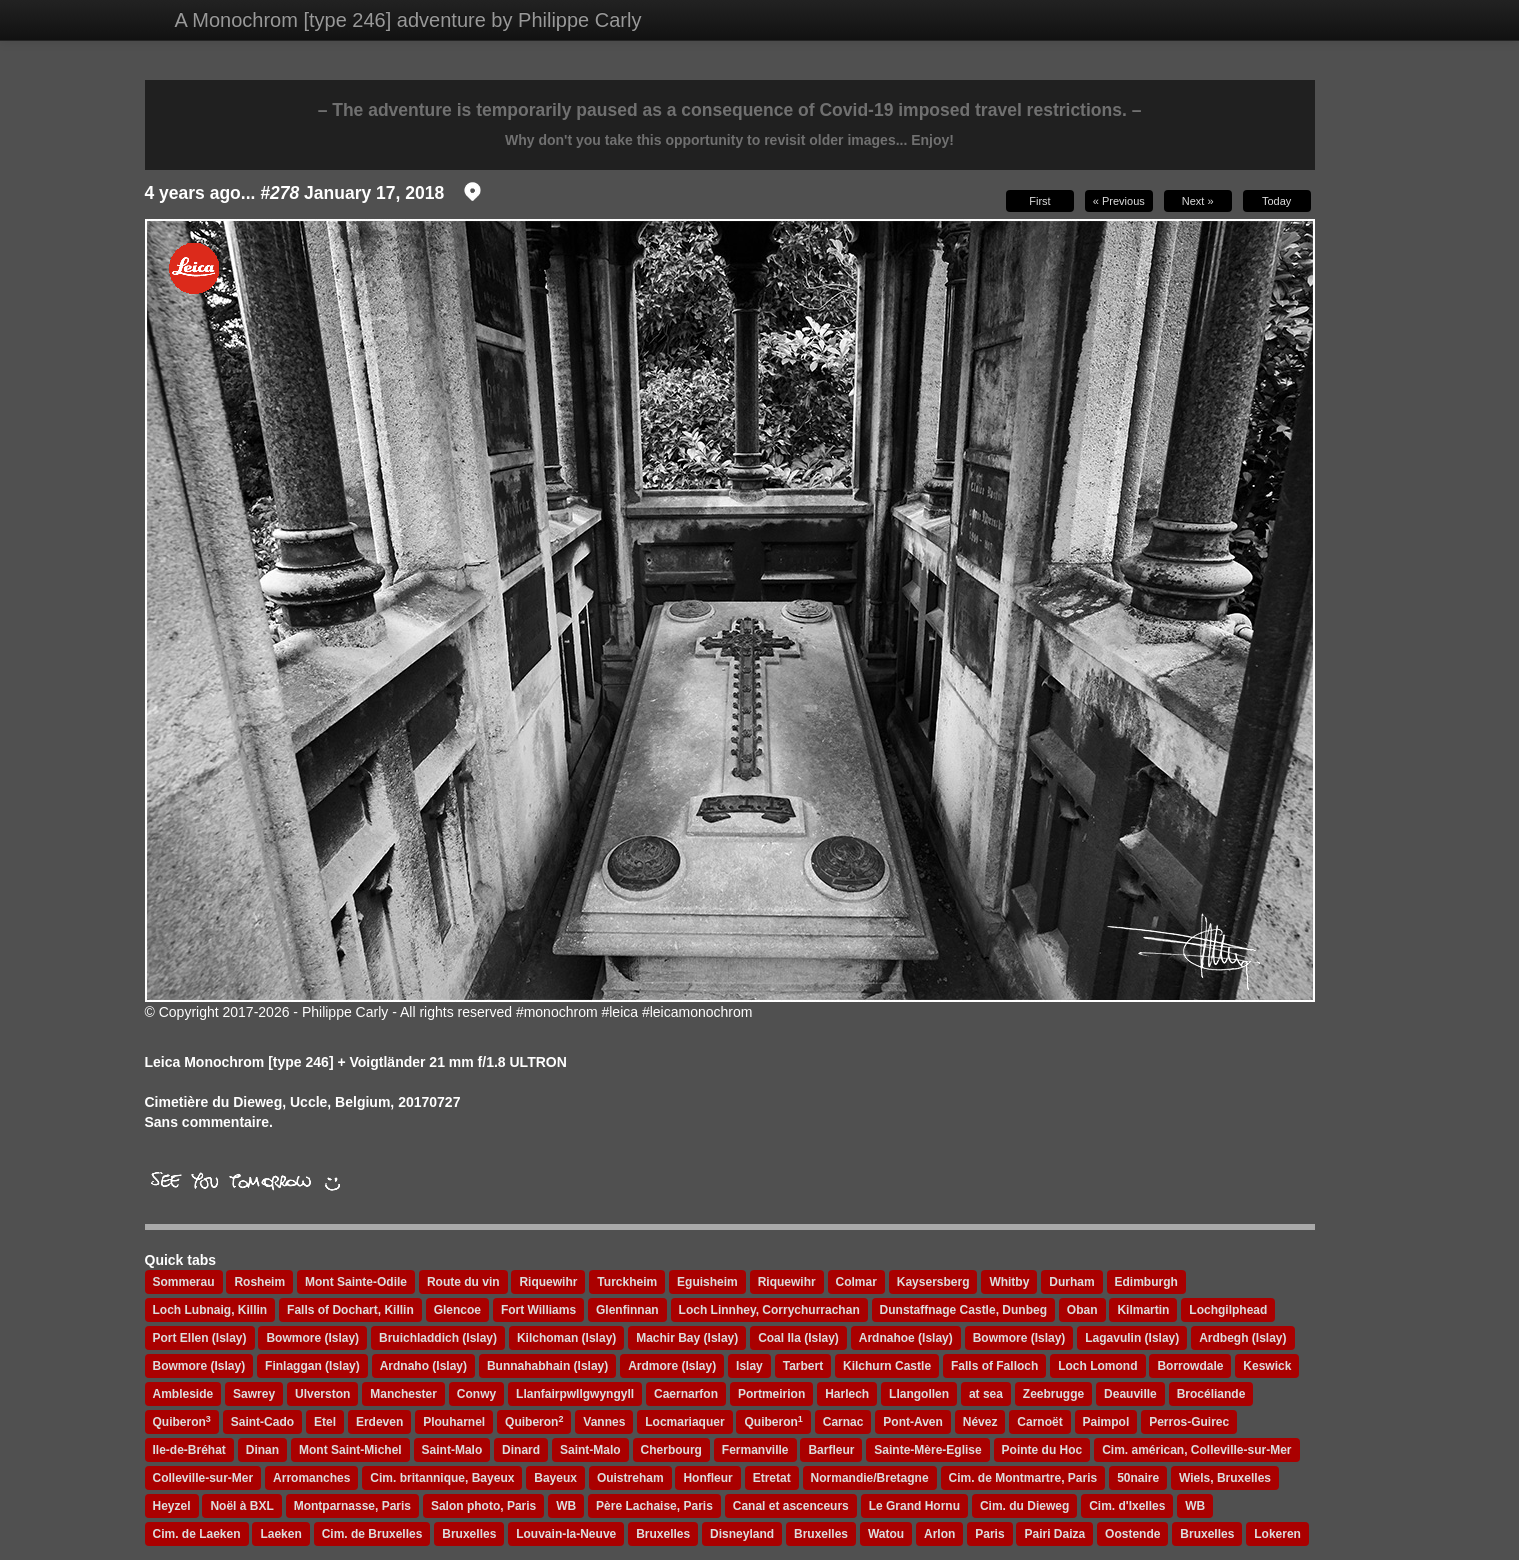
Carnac (843, 1422)
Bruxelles (469, 1534)
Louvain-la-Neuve (566, 1534)
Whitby (1009, 1282)
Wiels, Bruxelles (1225, 1478)
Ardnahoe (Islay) (906, 1338)
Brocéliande (1211, 1394)
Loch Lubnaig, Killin (210, 1310)
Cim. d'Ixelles (1127, 1506)
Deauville (1130, 1394)
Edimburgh (1146, 1282)
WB (566, 1506)
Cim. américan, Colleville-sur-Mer (1196, 1450)
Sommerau (184, 1282)
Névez (980, 1422)
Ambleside (183, 1394)
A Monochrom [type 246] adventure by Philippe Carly (408, 20)
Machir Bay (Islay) (687, 1338)
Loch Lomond (1097, 1366)
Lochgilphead (1228, 1310)
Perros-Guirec (1189, 1422)
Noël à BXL (241, 1506)
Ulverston (322, 1394)
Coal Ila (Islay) (798, 1338)
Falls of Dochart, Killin (350, 1310)
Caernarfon (686, 1394)
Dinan (262, 1450)
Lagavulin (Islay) (1132, 1338)
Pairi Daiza (1054, 1534)
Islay (749, 1366)
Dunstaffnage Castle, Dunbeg (963, 1310)
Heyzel (172, 1506)
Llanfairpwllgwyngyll (575, 1394)
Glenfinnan (627, 1310)
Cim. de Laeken (197, 1534)
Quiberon (182, 1422)
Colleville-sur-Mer (203, 1478)
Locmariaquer (684, 1422)
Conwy (476, 1394)
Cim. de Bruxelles (372, 1534)
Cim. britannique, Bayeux (442, 1478)
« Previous (1119, 201)
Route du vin (463, 1282)
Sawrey (254, 1394)
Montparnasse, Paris (352, 1506)
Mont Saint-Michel (350, 1450)
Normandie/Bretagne (870, 1478)
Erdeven (379, 1422)
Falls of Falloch (994, 1366)
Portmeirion (771, 1394)
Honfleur (707, 1478)
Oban (1082, 1310)
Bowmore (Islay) (312, 1338)
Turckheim (627, 1282)
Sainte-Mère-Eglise (927, 1450)
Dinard (521, 1450)
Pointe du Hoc (1042, 1450)
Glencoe (457, 1310)
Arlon (939, 1534)
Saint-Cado (262, 1422)
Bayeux (555, 1478)
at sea (986, 1394)
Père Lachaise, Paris (654, 1506)
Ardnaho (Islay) (423, 1366)
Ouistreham (630, 1478)
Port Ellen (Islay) (200, 1338)
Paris (989, 1534)
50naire (1138, 1478)
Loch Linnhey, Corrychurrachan (769, 1310)
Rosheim (259, 1282)
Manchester (403, 1394)
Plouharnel (454, 1422)
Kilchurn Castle (887, 1366)
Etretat (772, 1478)
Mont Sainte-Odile (356, 1282)
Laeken (280, 1534)
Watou (886, 1534)
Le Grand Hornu (914, 1506)
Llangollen (919, 1394)
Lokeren (1277, 1534)
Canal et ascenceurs (791, 1506)
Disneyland (742, 1534)
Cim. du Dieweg (1024, 1506)
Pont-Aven (913, 1422)
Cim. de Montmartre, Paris (1023, 1478)
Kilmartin (1143, 1310)
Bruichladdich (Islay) (438, 1338)
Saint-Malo (452, 1450)
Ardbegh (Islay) (1242, 1338)
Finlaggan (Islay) (312, 1366)
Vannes (604, 1422)
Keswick (1267, 1366)
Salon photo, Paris (483, 1506)
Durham (1071, 1282)
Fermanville (755, 1450)
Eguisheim (707, 1282)
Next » (1198, 201)
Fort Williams (538, 1310)
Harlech (847, 1394)
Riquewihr (548, 1282)
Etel (325, 1422)
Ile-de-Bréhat (189, 1450)
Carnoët (1039, 1422)
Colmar (856, 1282)
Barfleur (831, 1450)
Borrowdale (1190, 1366)
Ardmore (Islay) (672, 1366)
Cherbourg (671, 1450)
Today (1276, 201)
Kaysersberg (933, 1282)
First (1039, 201)
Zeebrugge (1053, 1394)
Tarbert (803, 1366)
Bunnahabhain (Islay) (547, 1366)
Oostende (1132, 1534)
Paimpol (1106, 1422)
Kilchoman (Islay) (566, 1338)
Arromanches (311, 1478)
